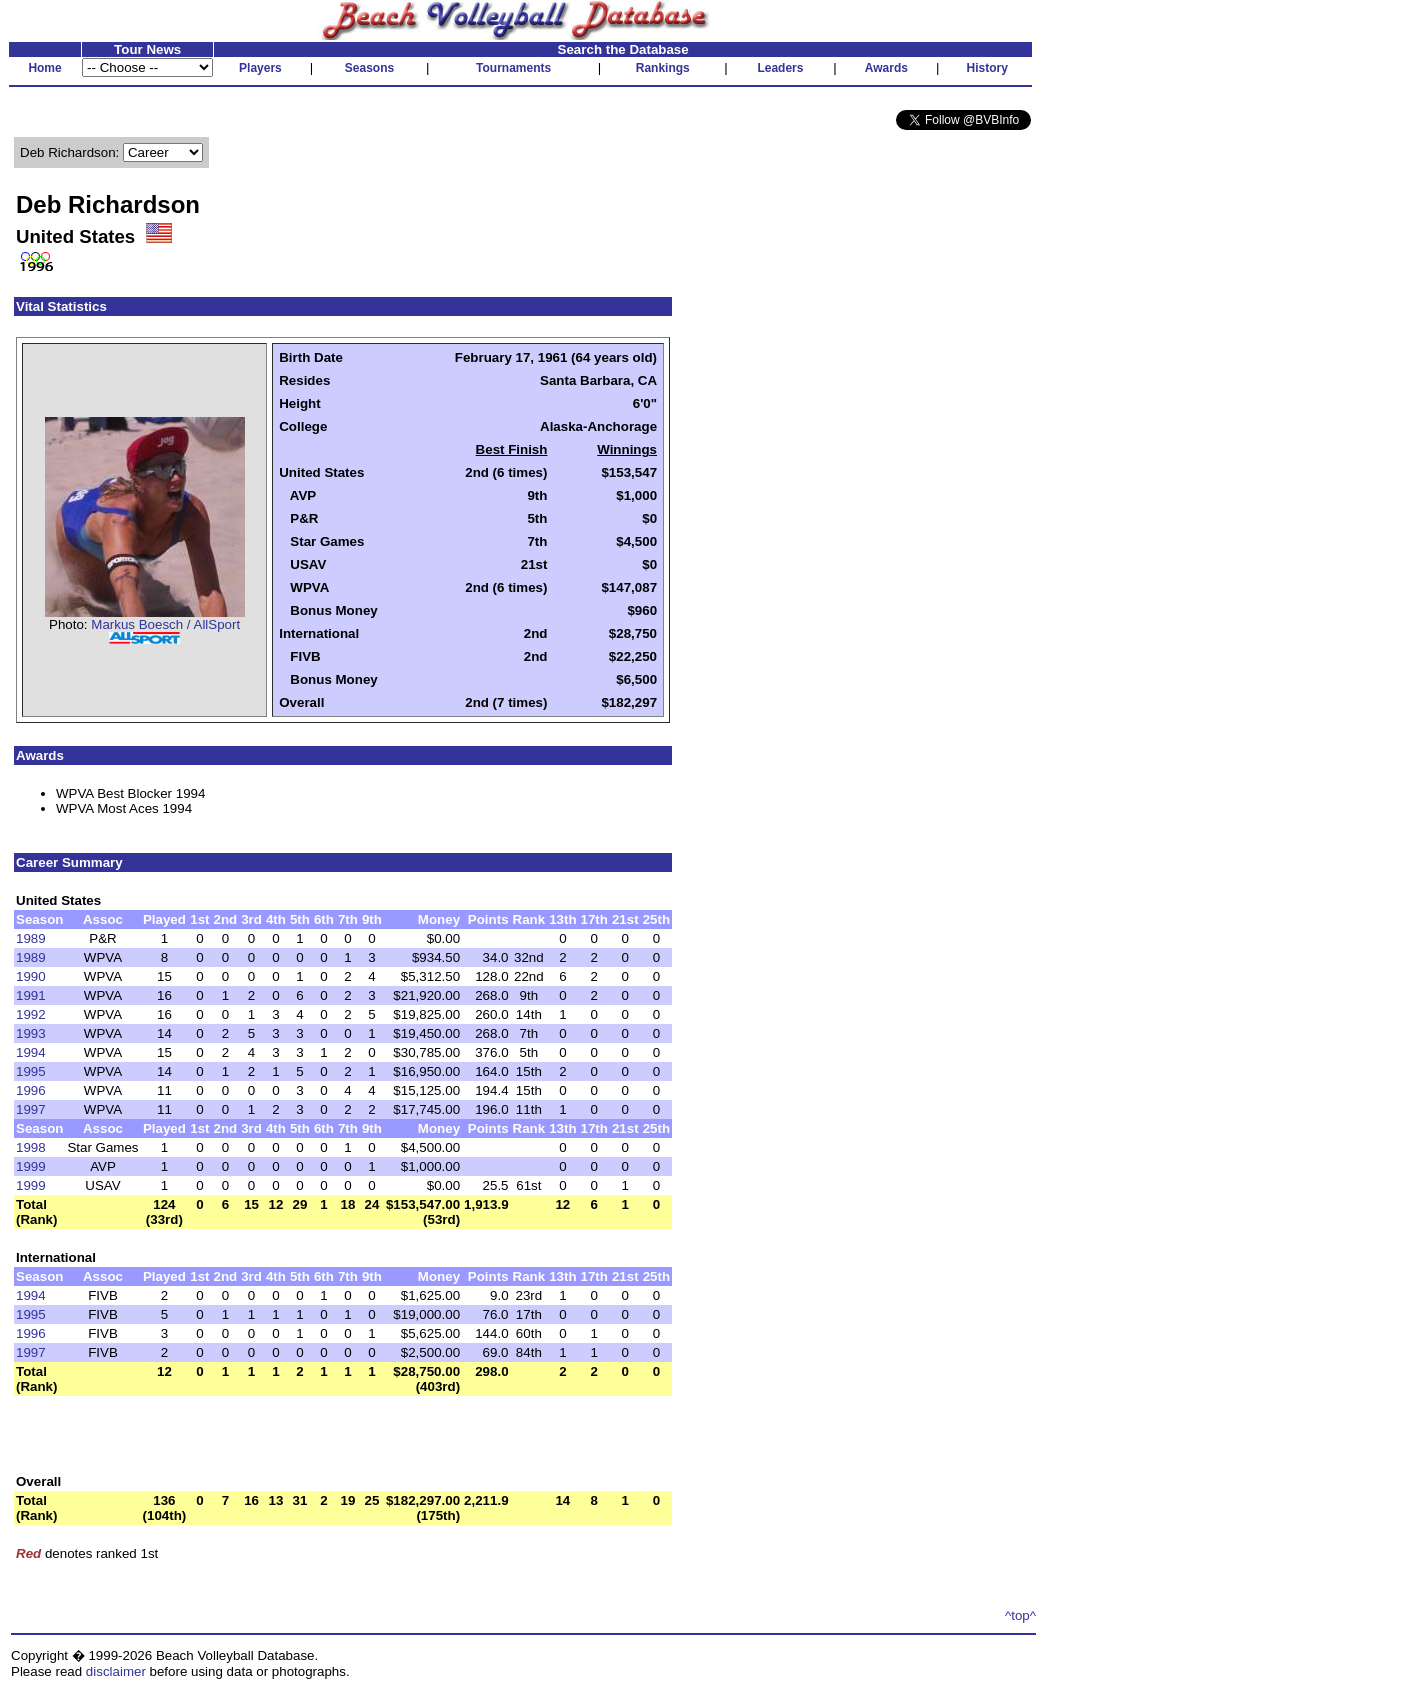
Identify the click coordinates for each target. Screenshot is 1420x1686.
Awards (886, 68)
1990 (31, 976)
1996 (31, 1090)
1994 (31, 1052)
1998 (31, 1147)
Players (260, 68)
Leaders (780, 68)
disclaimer (116, 1671)
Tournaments (513, 68)
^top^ (1020, 1615)
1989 (31, 938)
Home (44, 68)
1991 (31, 995)
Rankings (663, 68)
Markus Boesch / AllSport (165, 624)
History (987, 68)
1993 (31, 1033)
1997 (31, 1109)
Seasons (369, 68)
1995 (31, 1071)
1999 (31, 1166)
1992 (31, 1014)
